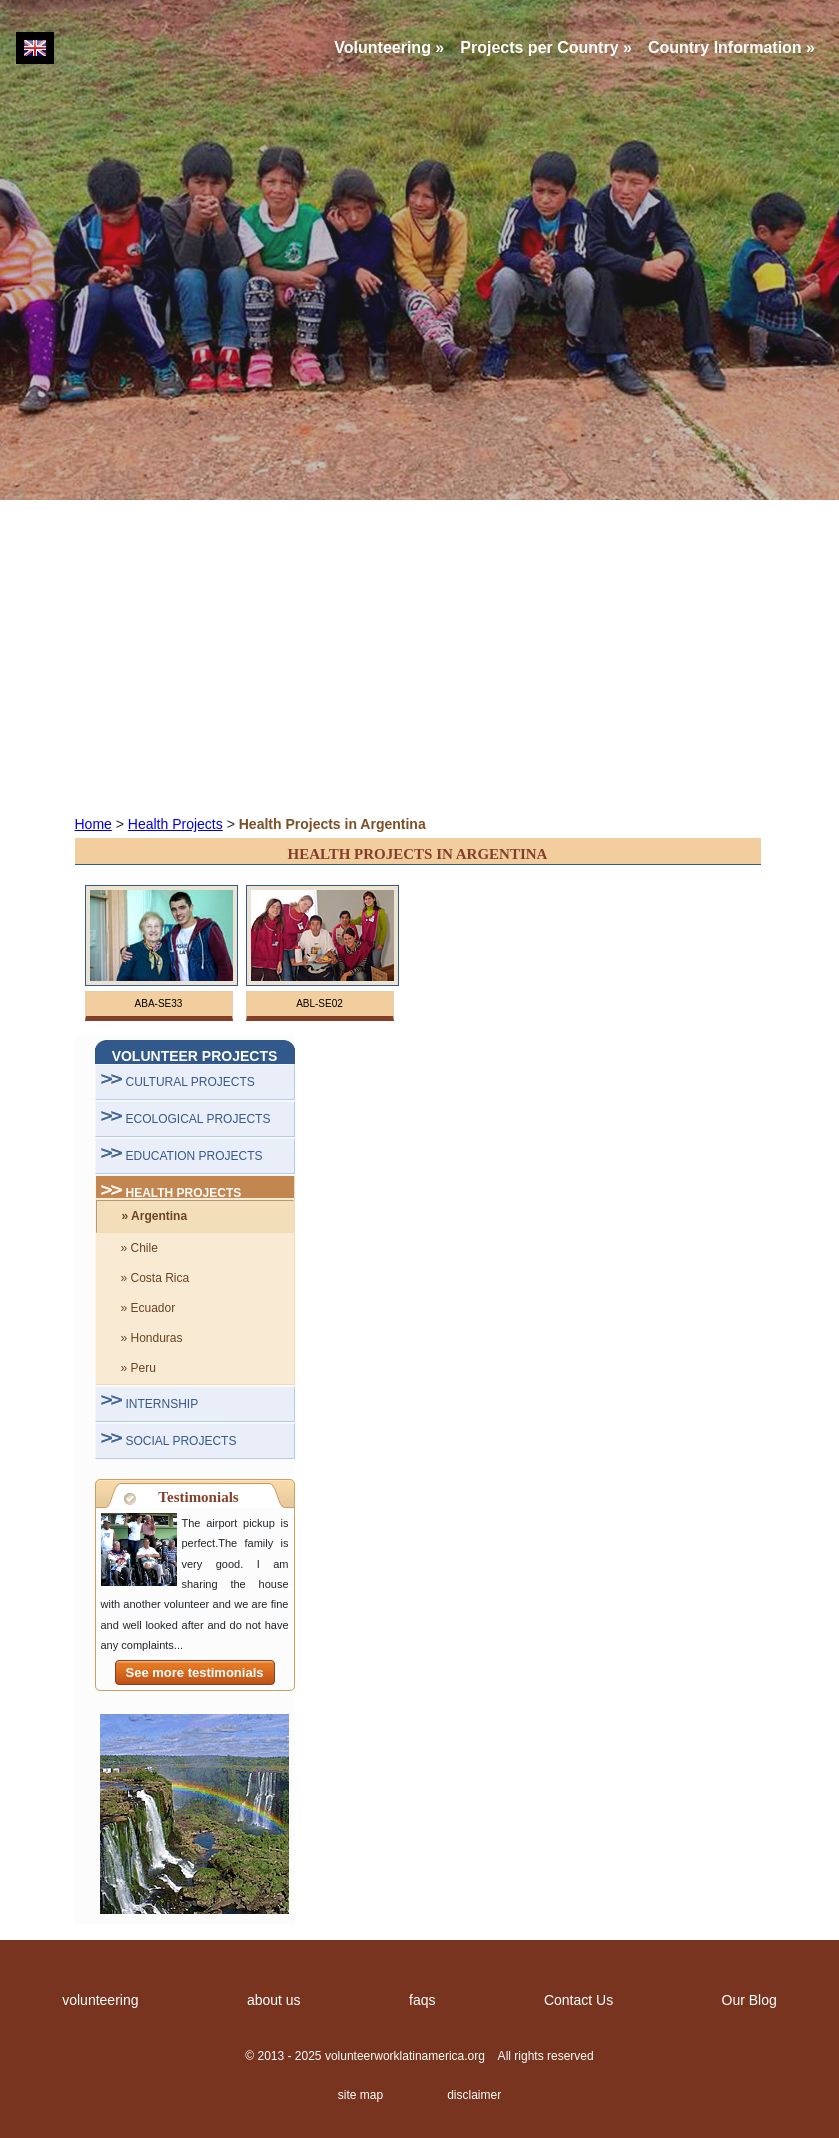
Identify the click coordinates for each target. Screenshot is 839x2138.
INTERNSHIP (162, 1404)
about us (274, 2000)
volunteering (100, 2000)
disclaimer (474, 2095)
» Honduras (152, 1338)
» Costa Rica (155, 1278)
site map (360, 2095)
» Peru (138, 1368)
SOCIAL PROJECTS (181, 1441)
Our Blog (749, 2000)
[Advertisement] (419, 656)
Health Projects (175, 824)
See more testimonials (195, 1672)
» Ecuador (148, 1308)
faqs (422, 2000)
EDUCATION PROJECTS (194, 1156)
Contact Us (578, 2000)
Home (93, 824)
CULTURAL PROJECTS (190, 1082)
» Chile (139, 1248)
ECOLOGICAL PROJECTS (198, 1119)
